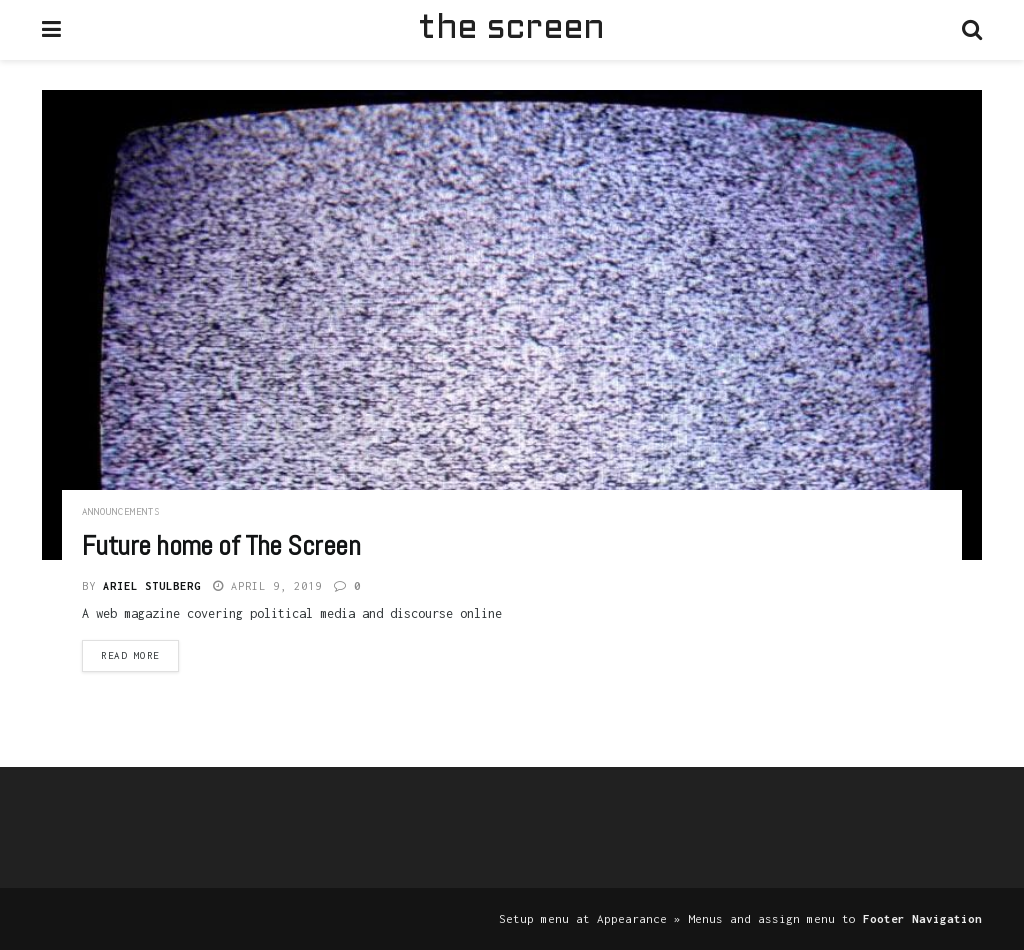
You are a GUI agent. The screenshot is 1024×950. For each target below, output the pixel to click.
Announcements (121, 511)
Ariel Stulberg (152, 586)
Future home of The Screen (221, 545)
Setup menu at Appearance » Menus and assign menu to (740, 918)
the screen (511, 29)
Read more (130, 655)
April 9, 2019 (267, 586)
